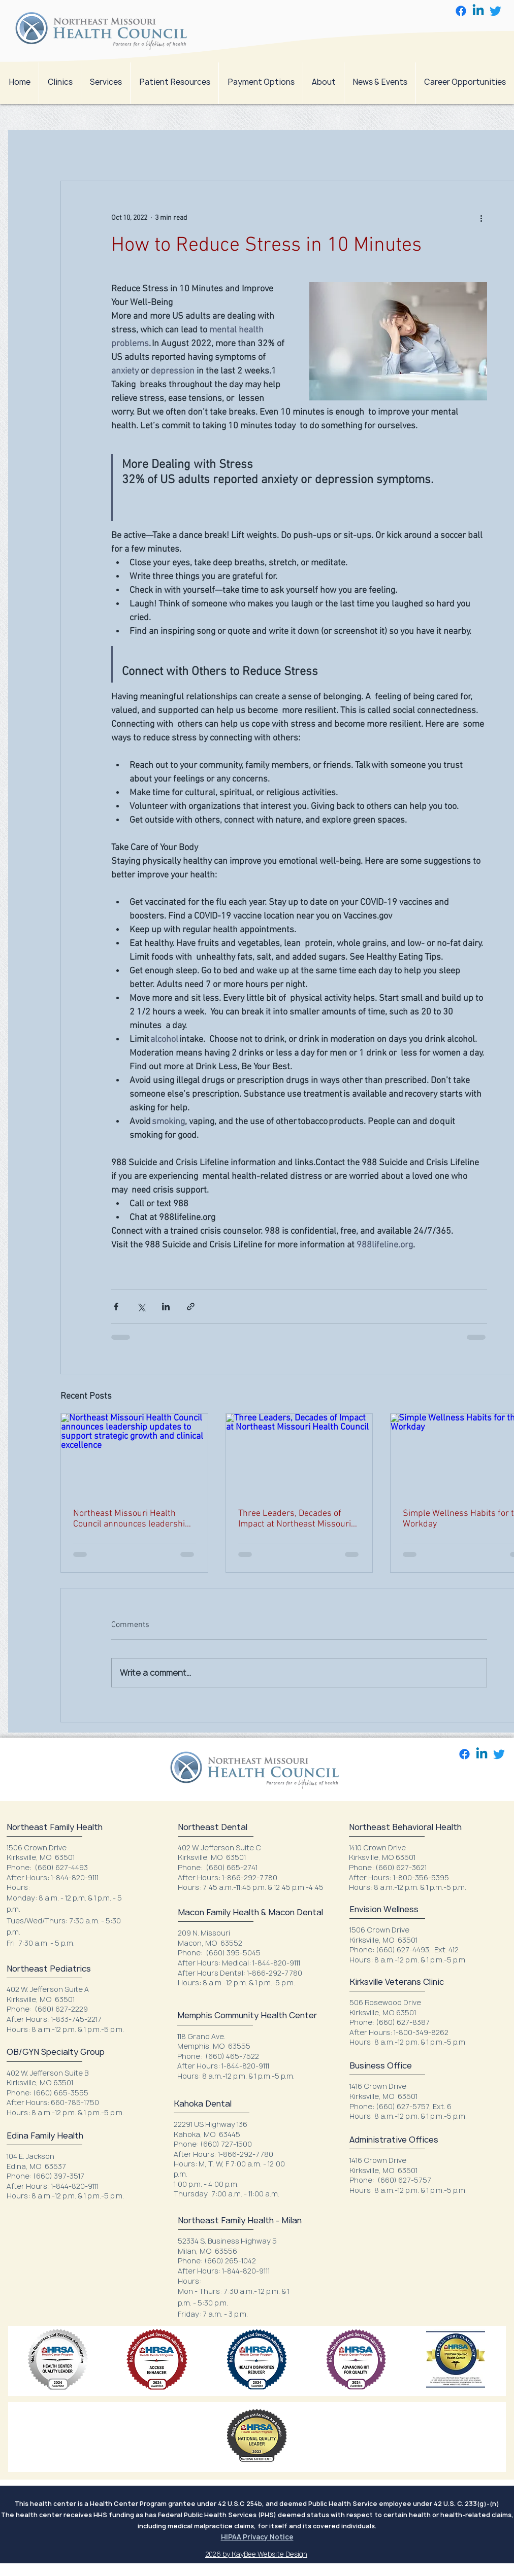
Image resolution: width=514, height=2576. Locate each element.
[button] (105, 82)
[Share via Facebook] (116, 1306)
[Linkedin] (478, 11)
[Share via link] (191, 1306)
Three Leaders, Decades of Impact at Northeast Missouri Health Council (294, 1519)
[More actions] (481, 218)
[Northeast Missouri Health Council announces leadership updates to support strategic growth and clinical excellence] (134, 1455)
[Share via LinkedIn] (166, 1306)
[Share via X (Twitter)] (141, 1306)
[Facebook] (461, 11)
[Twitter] (495, 11)
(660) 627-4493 (61, 1867)
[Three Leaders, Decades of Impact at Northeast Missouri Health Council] (299, 1455)
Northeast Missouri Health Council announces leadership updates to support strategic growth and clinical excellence (131, 1519)
